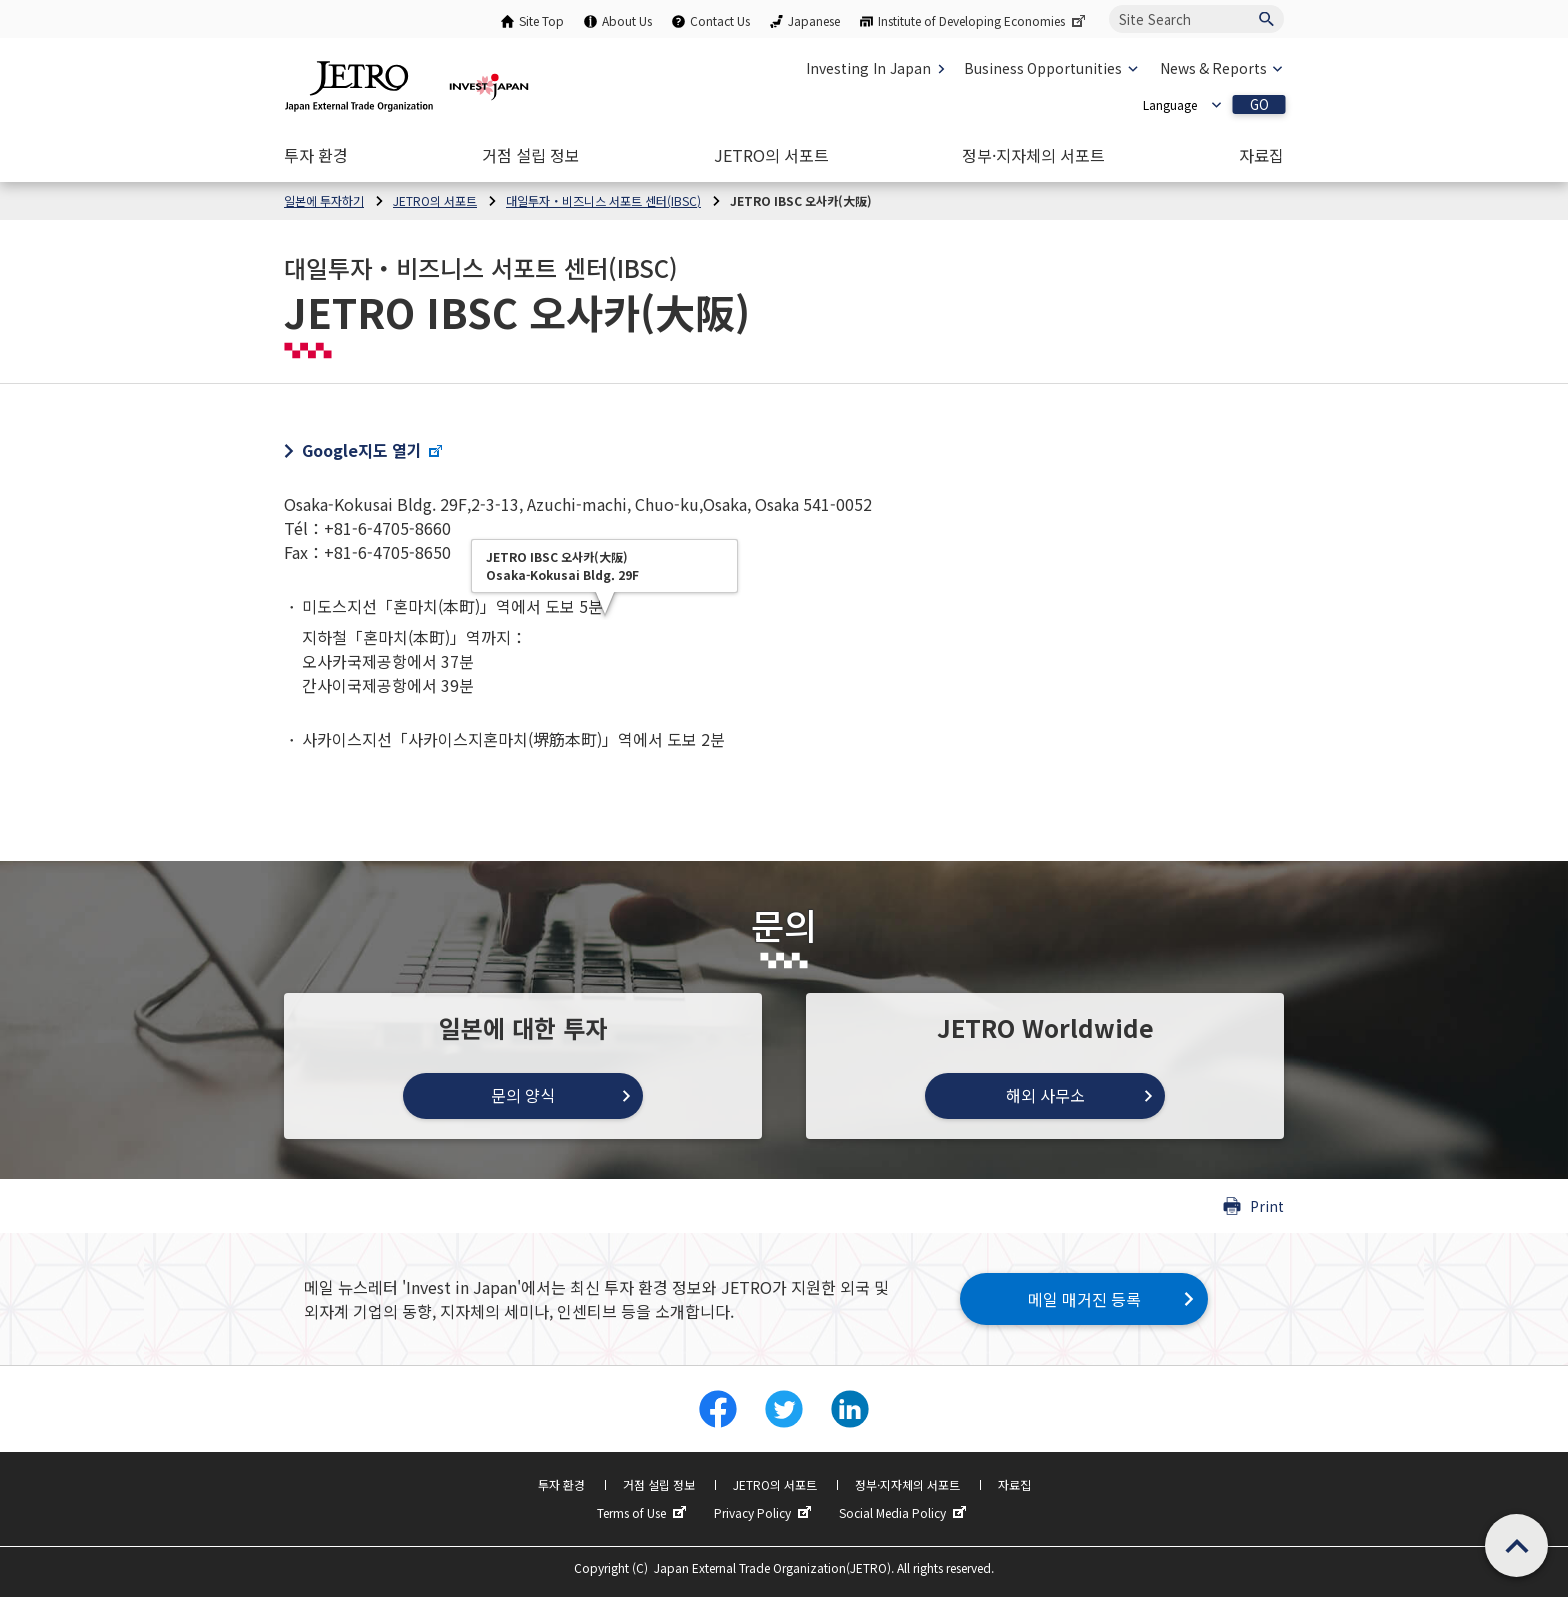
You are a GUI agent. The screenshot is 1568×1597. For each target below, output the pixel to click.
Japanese (814, 20)
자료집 (1014, 1484)
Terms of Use (644, 1513)
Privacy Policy (765, 1513)
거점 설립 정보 (659, 1484)
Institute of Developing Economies (983, 20)
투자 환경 (561, 1484)
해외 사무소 (1045, 1095)
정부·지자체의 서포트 (907, 1484)
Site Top (541, 20)
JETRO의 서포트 (775, 1484)
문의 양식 (523, 1095)
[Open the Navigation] (316, 155)
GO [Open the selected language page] (1259, 104)
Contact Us (720, 20)
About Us (627, 20)
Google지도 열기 (373, 450)
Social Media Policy (905, 1513)
